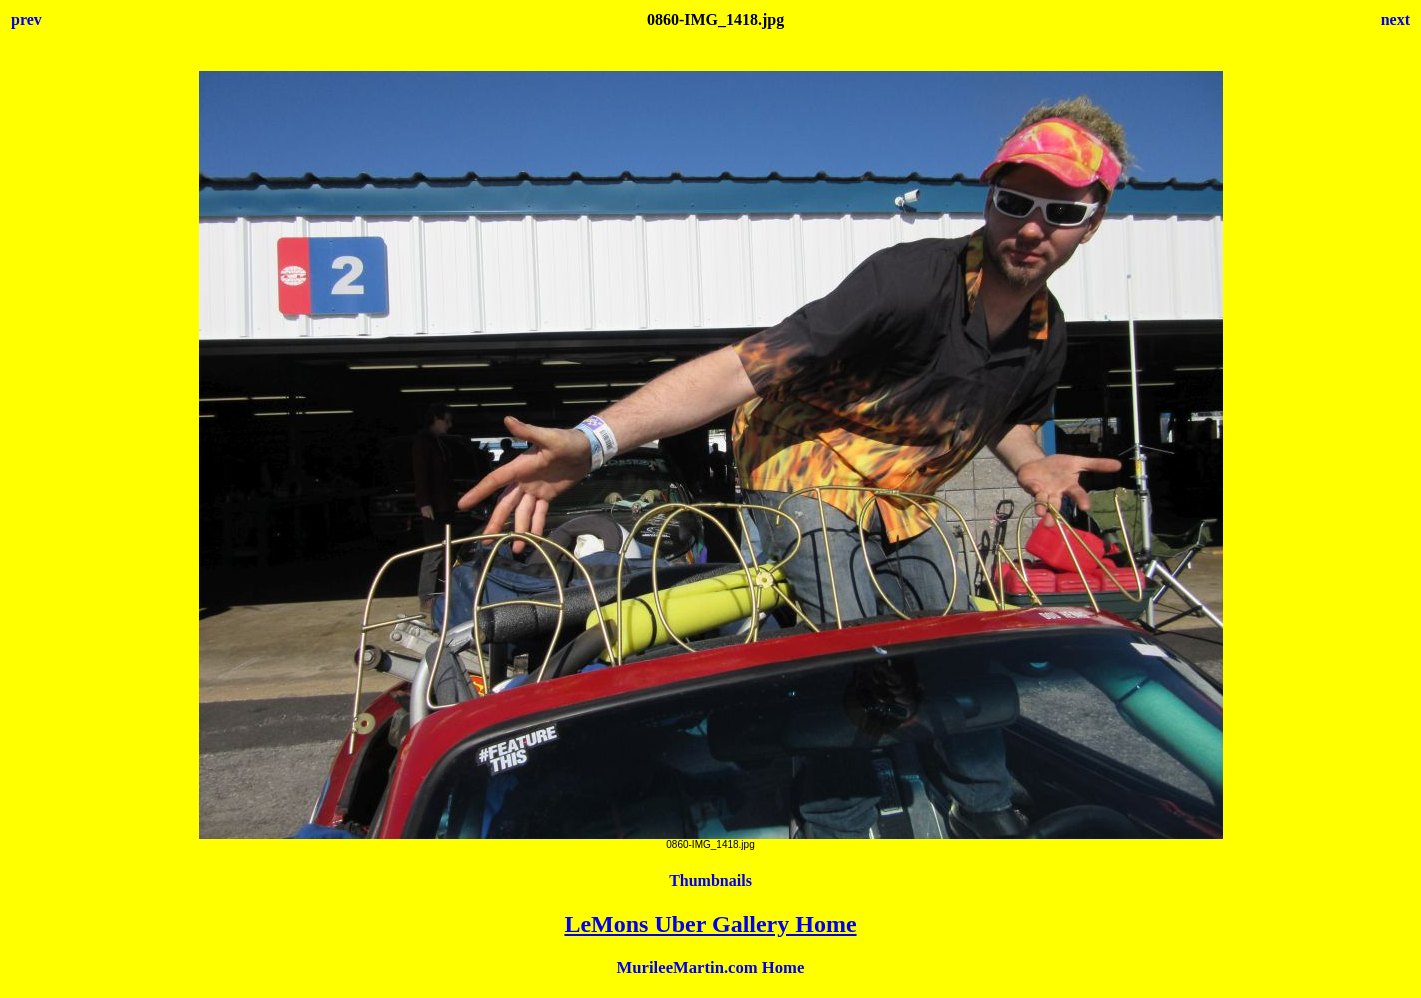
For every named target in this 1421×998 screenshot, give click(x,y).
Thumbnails (710, 880)
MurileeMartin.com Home (711, 967)
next (1395, 19)
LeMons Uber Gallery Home (710, 924)
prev (26, 19)
